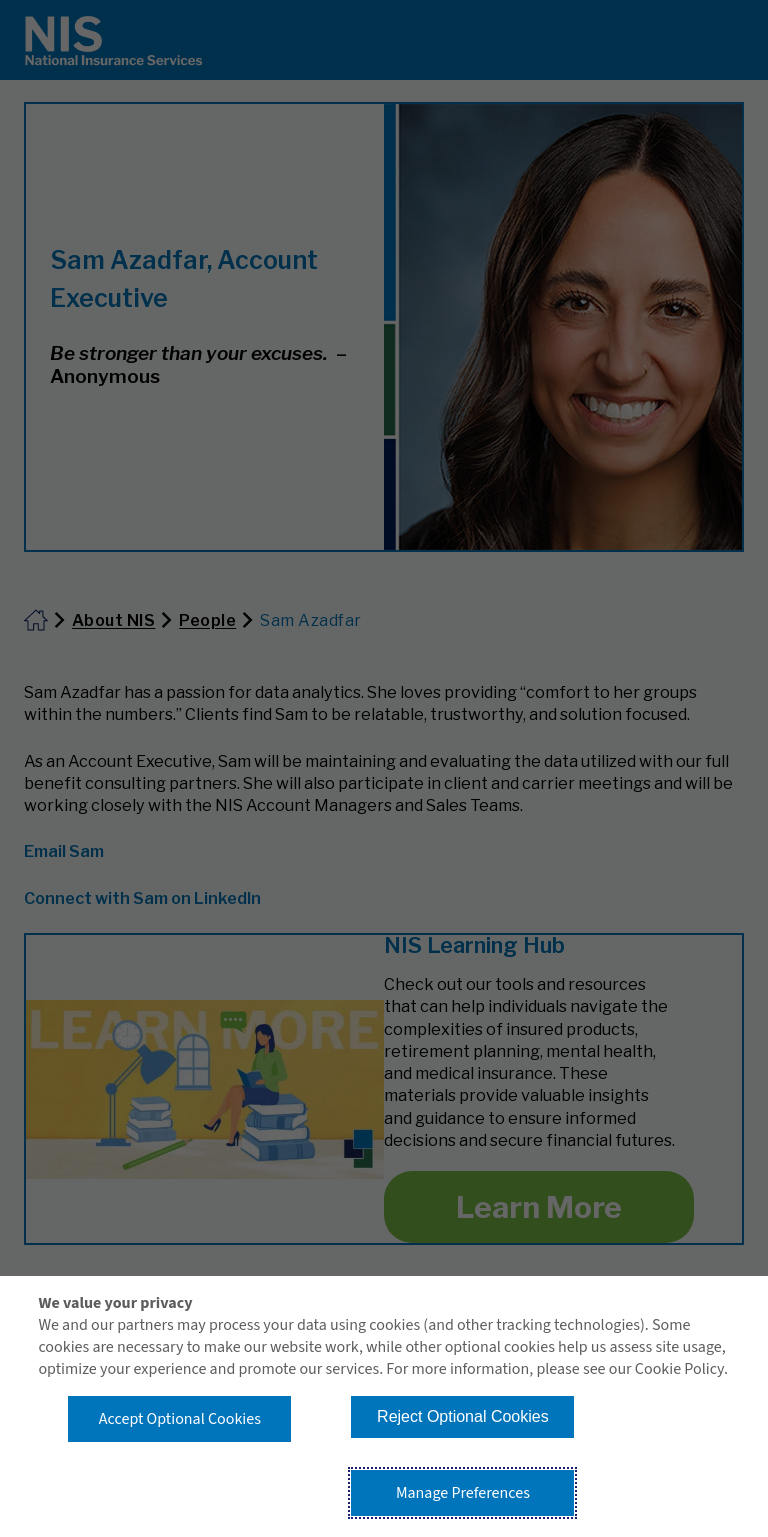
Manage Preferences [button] (463, 1493)
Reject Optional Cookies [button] (463, 1416)
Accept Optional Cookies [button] (180, 1419)
